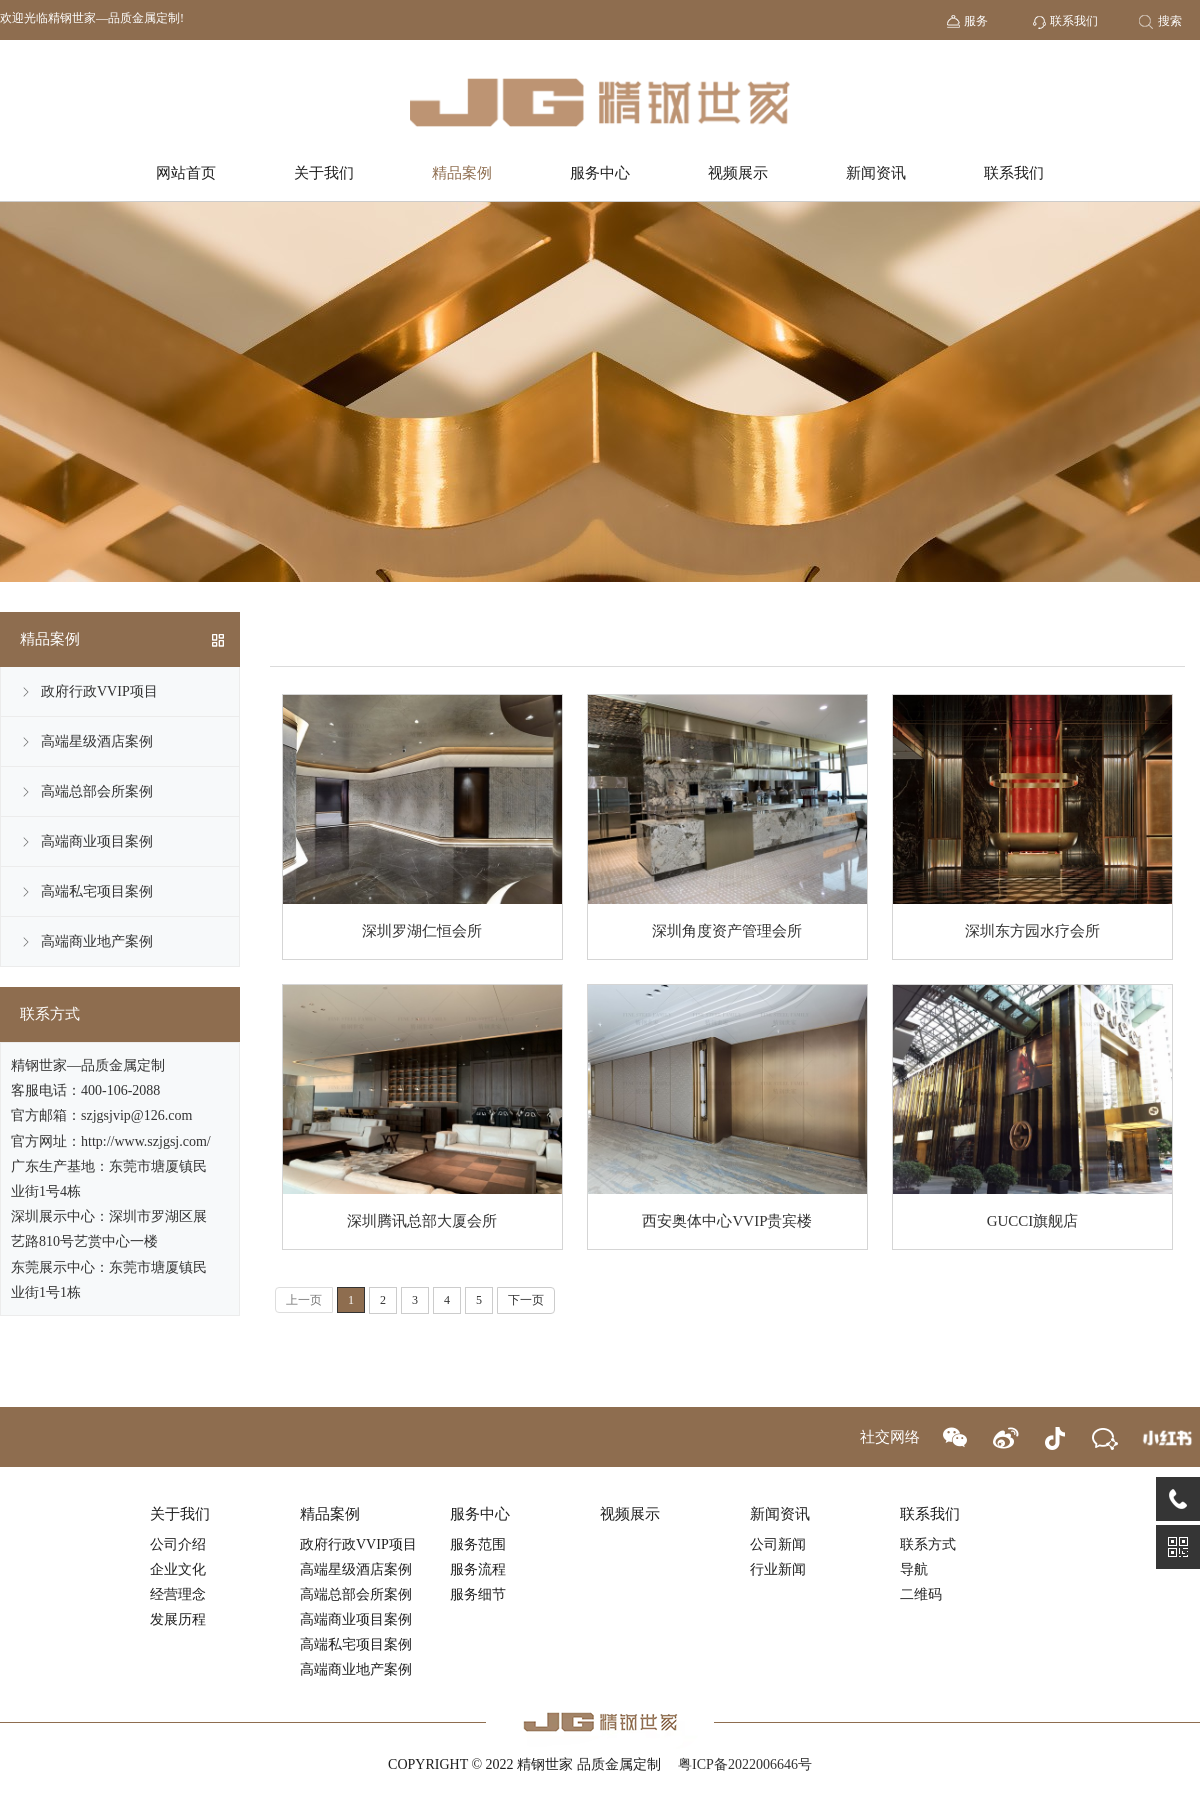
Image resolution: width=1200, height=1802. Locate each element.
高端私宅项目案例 (97, 891)
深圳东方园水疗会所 (1032, 931)
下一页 (526, 1300)
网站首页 (186, 173)
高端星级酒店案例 (97, 741)
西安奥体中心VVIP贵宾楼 (727, 1221)
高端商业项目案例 (97, 841)
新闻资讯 (876, 173)
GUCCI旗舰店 (1033, 1221)
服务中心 (600, 173)
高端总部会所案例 (97, 791)
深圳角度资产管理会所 (727, 931)
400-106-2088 (120, 1090)
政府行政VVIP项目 (99, 691)
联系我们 (1014, 173)
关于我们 (324, 173)
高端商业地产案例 (97, 941)
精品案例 (462, 173)
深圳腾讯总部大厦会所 (422, 1221)
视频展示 (738, 173)
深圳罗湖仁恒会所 (422, 931)
